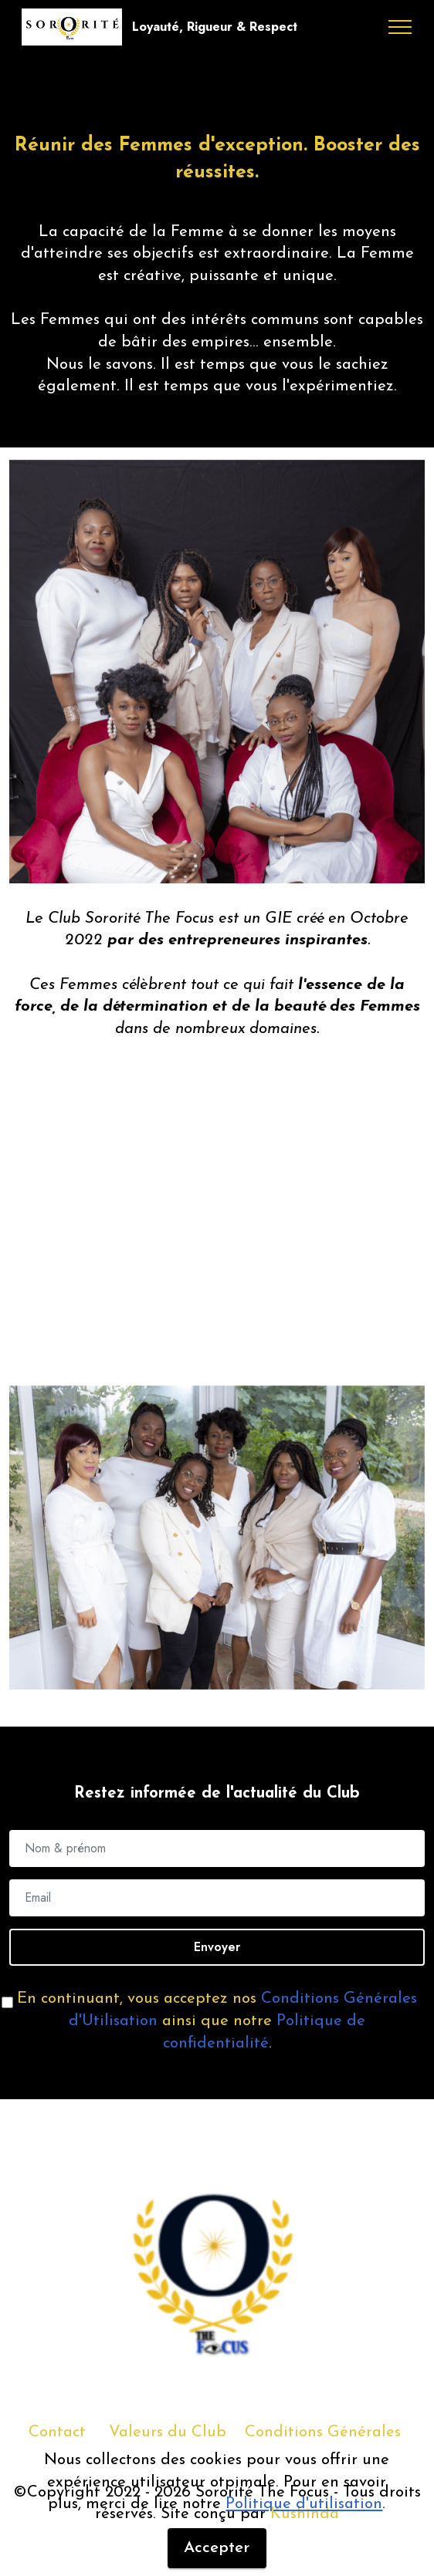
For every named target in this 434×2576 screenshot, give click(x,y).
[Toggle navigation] (400, 27)
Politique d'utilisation (303, 2504)
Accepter (216, 2548)
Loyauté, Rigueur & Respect (214, 27)
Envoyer (217, 1947)
